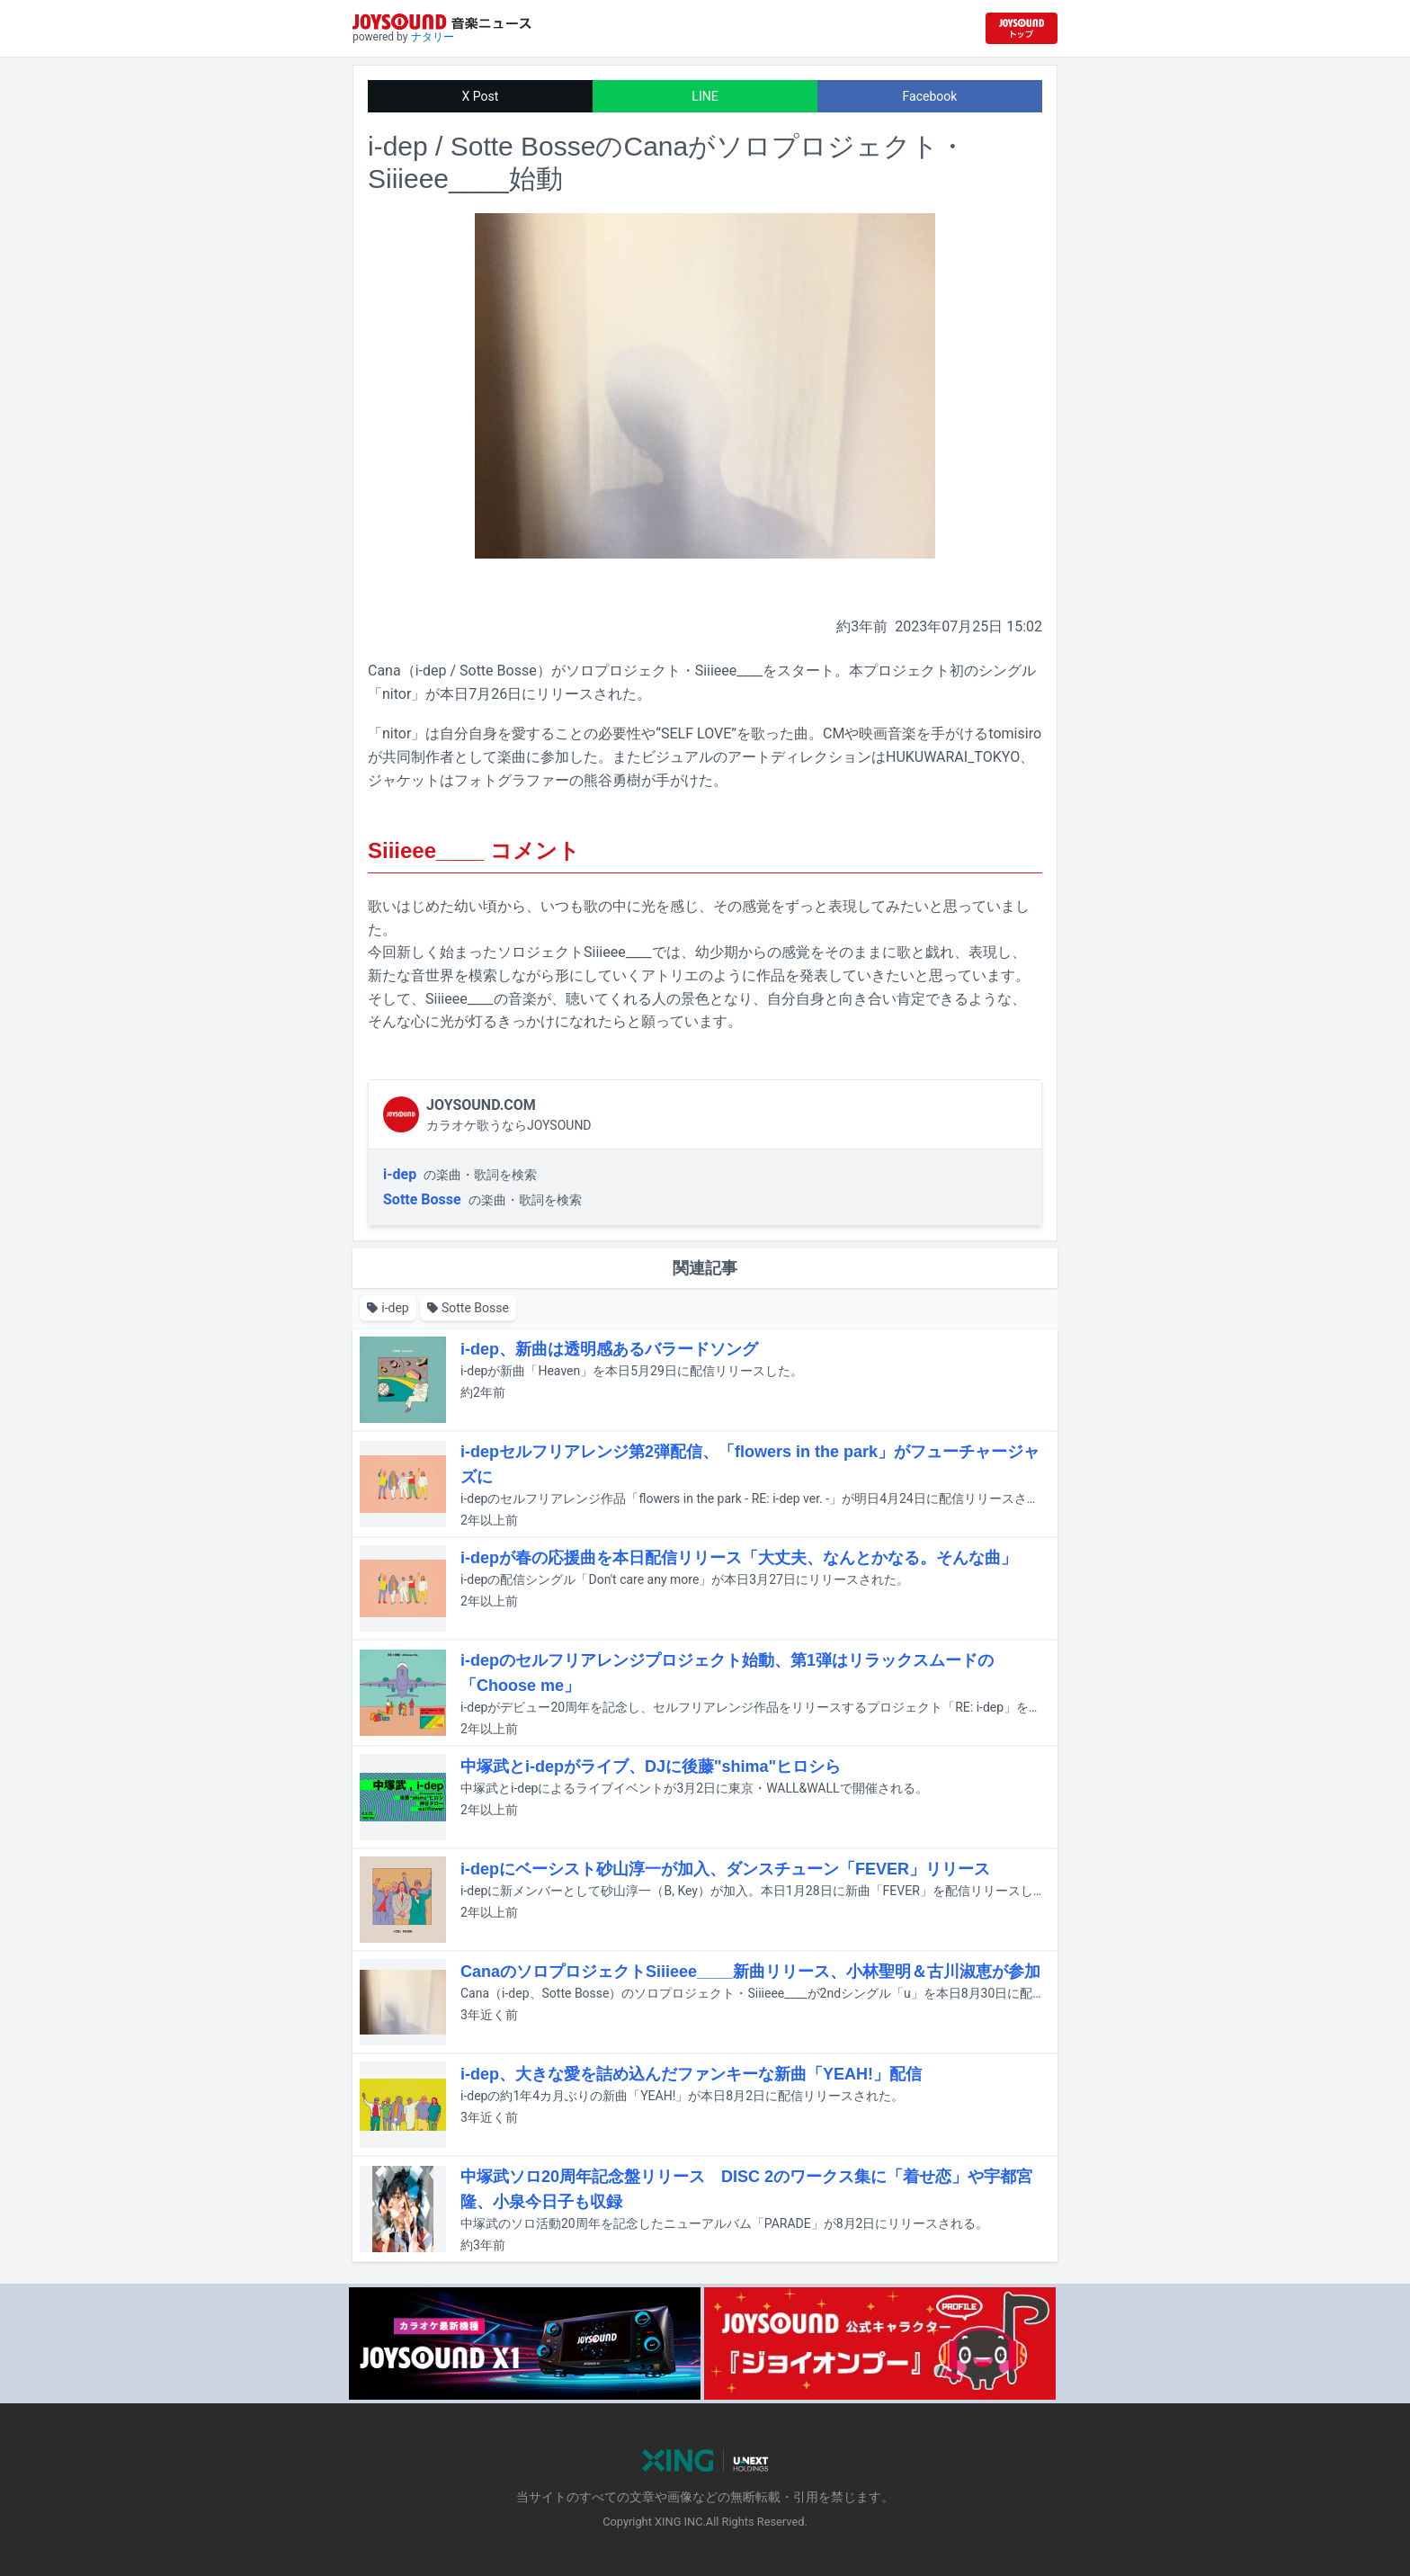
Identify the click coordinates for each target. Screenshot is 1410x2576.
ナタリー (432, 37)
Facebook (930, 96)
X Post (480, 96)
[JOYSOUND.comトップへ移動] (1022, 28)
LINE (705, 96)
